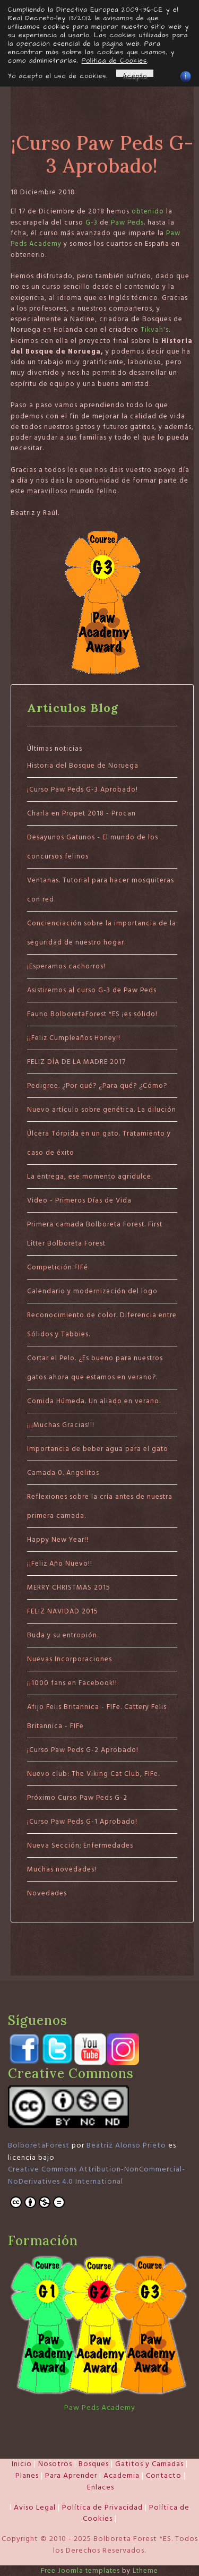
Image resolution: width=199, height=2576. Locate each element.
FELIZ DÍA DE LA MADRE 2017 (76, 1062)
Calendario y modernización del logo (92, 1291)
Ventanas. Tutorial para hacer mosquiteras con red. (100, 889)
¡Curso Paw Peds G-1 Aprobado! (82, 1821)
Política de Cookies (114, 60)
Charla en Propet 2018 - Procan (81, 813)
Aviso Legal (35, 2507)
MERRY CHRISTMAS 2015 (68, 1587)
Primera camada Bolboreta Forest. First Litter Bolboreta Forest (94, 1234)
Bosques (94, 2464)
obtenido (148, 211)
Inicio (22, 2464)
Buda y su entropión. (63, 1635)
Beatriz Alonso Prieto (126, 2145)
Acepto (135, 74)
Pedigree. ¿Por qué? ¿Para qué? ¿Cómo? (97, 1085)
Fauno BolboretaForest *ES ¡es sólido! (92, 1014)
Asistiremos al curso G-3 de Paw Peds (92, 990)
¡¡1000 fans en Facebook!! (72, 1683)
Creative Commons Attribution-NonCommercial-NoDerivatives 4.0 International (96, 2175)
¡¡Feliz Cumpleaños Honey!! (73, 1038)
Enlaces (100, 2487)
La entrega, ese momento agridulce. (90, 1176)
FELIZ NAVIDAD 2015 (62, 1611)
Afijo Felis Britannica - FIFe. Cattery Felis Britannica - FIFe (97, 1716)
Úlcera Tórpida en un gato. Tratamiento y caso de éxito (99, 1143)
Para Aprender (71, 2475)
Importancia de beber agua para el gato (97, 1449)
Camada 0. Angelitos (63, 1473)
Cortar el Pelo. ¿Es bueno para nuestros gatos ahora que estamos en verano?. (95, 1367)
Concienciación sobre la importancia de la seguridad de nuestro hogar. (101, 932)
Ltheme (145, 2570)
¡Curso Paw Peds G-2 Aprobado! (83, 1750)
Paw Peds (127, 222)
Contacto (163, 2475)
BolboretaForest (39, 2145)
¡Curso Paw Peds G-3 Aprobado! (82, 789)
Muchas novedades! (62, 1869)
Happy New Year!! (58, 1539)
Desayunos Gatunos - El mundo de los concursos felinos (92, 846)
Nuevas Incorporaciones (69, 1659)
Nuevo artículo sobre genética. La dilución (101, 1109)
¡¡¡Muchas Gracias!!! (60, 1425)
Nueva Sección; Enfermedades (80, 1845)
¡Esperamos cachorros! (66, 966)
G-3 (91, 222)
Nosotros (55, 2464)
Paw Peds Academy (99, 2407)
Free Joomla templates (80, 2570)
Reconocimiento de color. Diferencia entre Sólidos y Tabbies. (102, 1324)
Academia (121, 2475)
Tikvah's (155, 329)
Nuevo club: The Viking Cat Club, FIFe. (93, 1774)
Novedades (47, 1893)
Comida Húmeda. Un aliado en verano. (94, 1401)
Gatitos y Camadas (149, 2464)
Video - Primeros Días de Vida (79, 1200)
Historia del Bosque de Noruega (83, 765)
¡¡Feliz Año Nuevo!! (59, 1563)
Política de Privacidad (102, 2507)
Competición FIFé (57, 1267)
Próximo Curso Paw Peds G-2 (77, 1797)
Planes (27, 2475)
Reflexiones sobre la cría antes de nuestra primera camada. (99, 1506)
